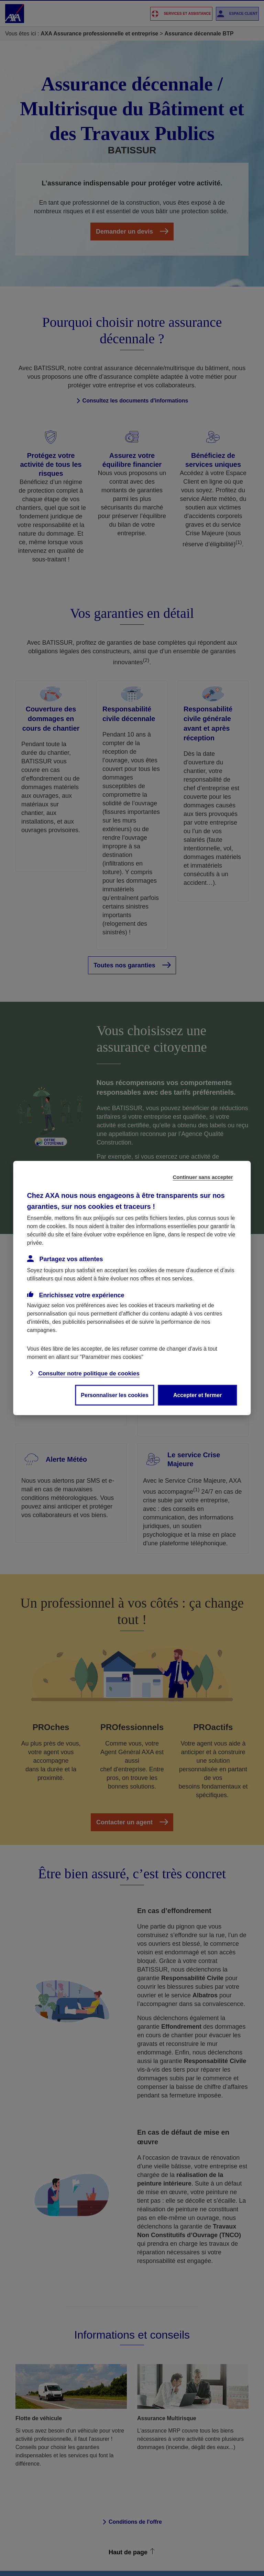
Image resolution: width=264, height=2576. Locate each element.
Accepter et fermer (197, 1395)
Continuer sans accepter (203, 1177)
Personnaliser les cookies (114, 1395)
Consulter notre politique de (89, 1373)
